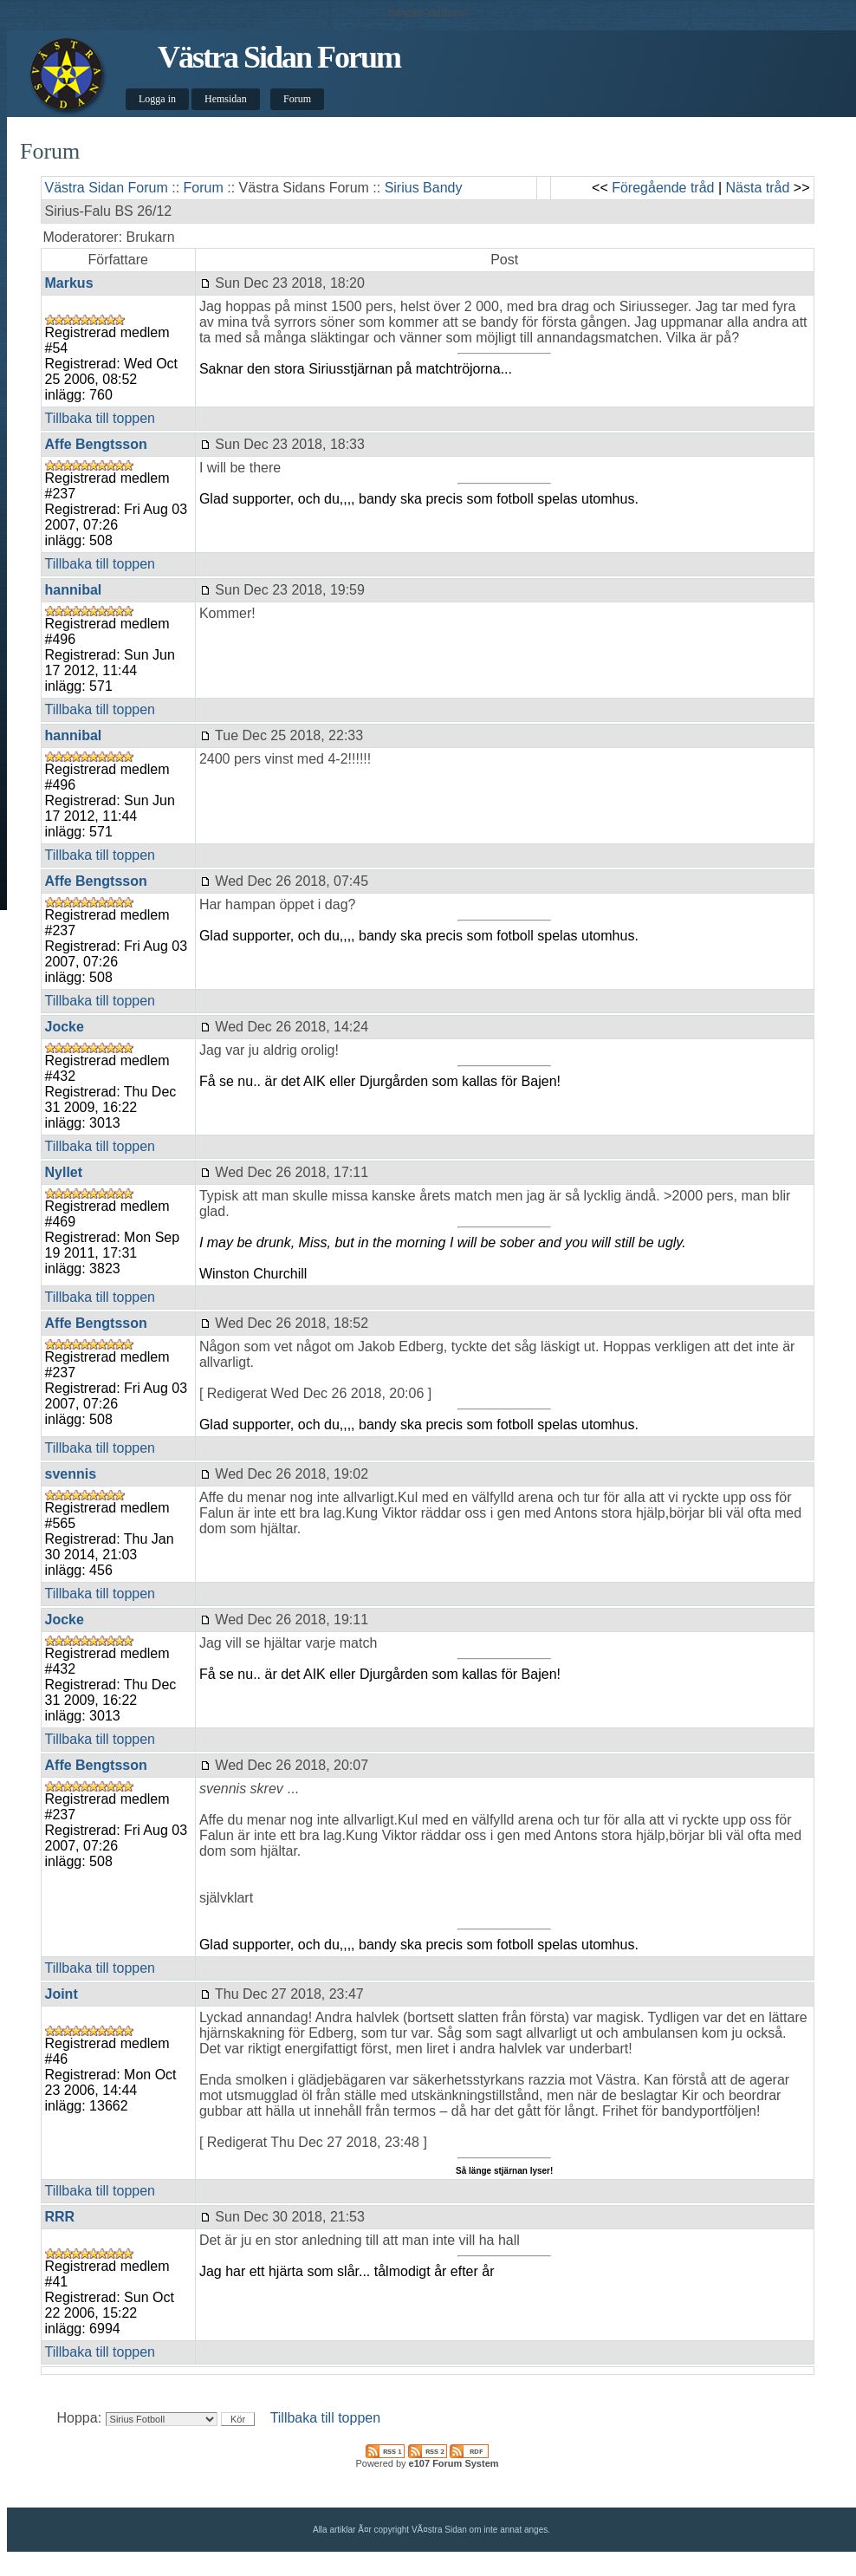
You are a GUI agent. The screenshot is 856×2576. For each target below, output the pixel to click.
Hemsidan (225, 99)
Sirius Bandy (424, 187)
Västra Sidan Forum (279, 57)
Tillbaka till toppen (100, 418)
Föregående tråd (663, 187)
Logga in (157, 99)
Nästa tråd (758, 187)
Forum (297, 99)
